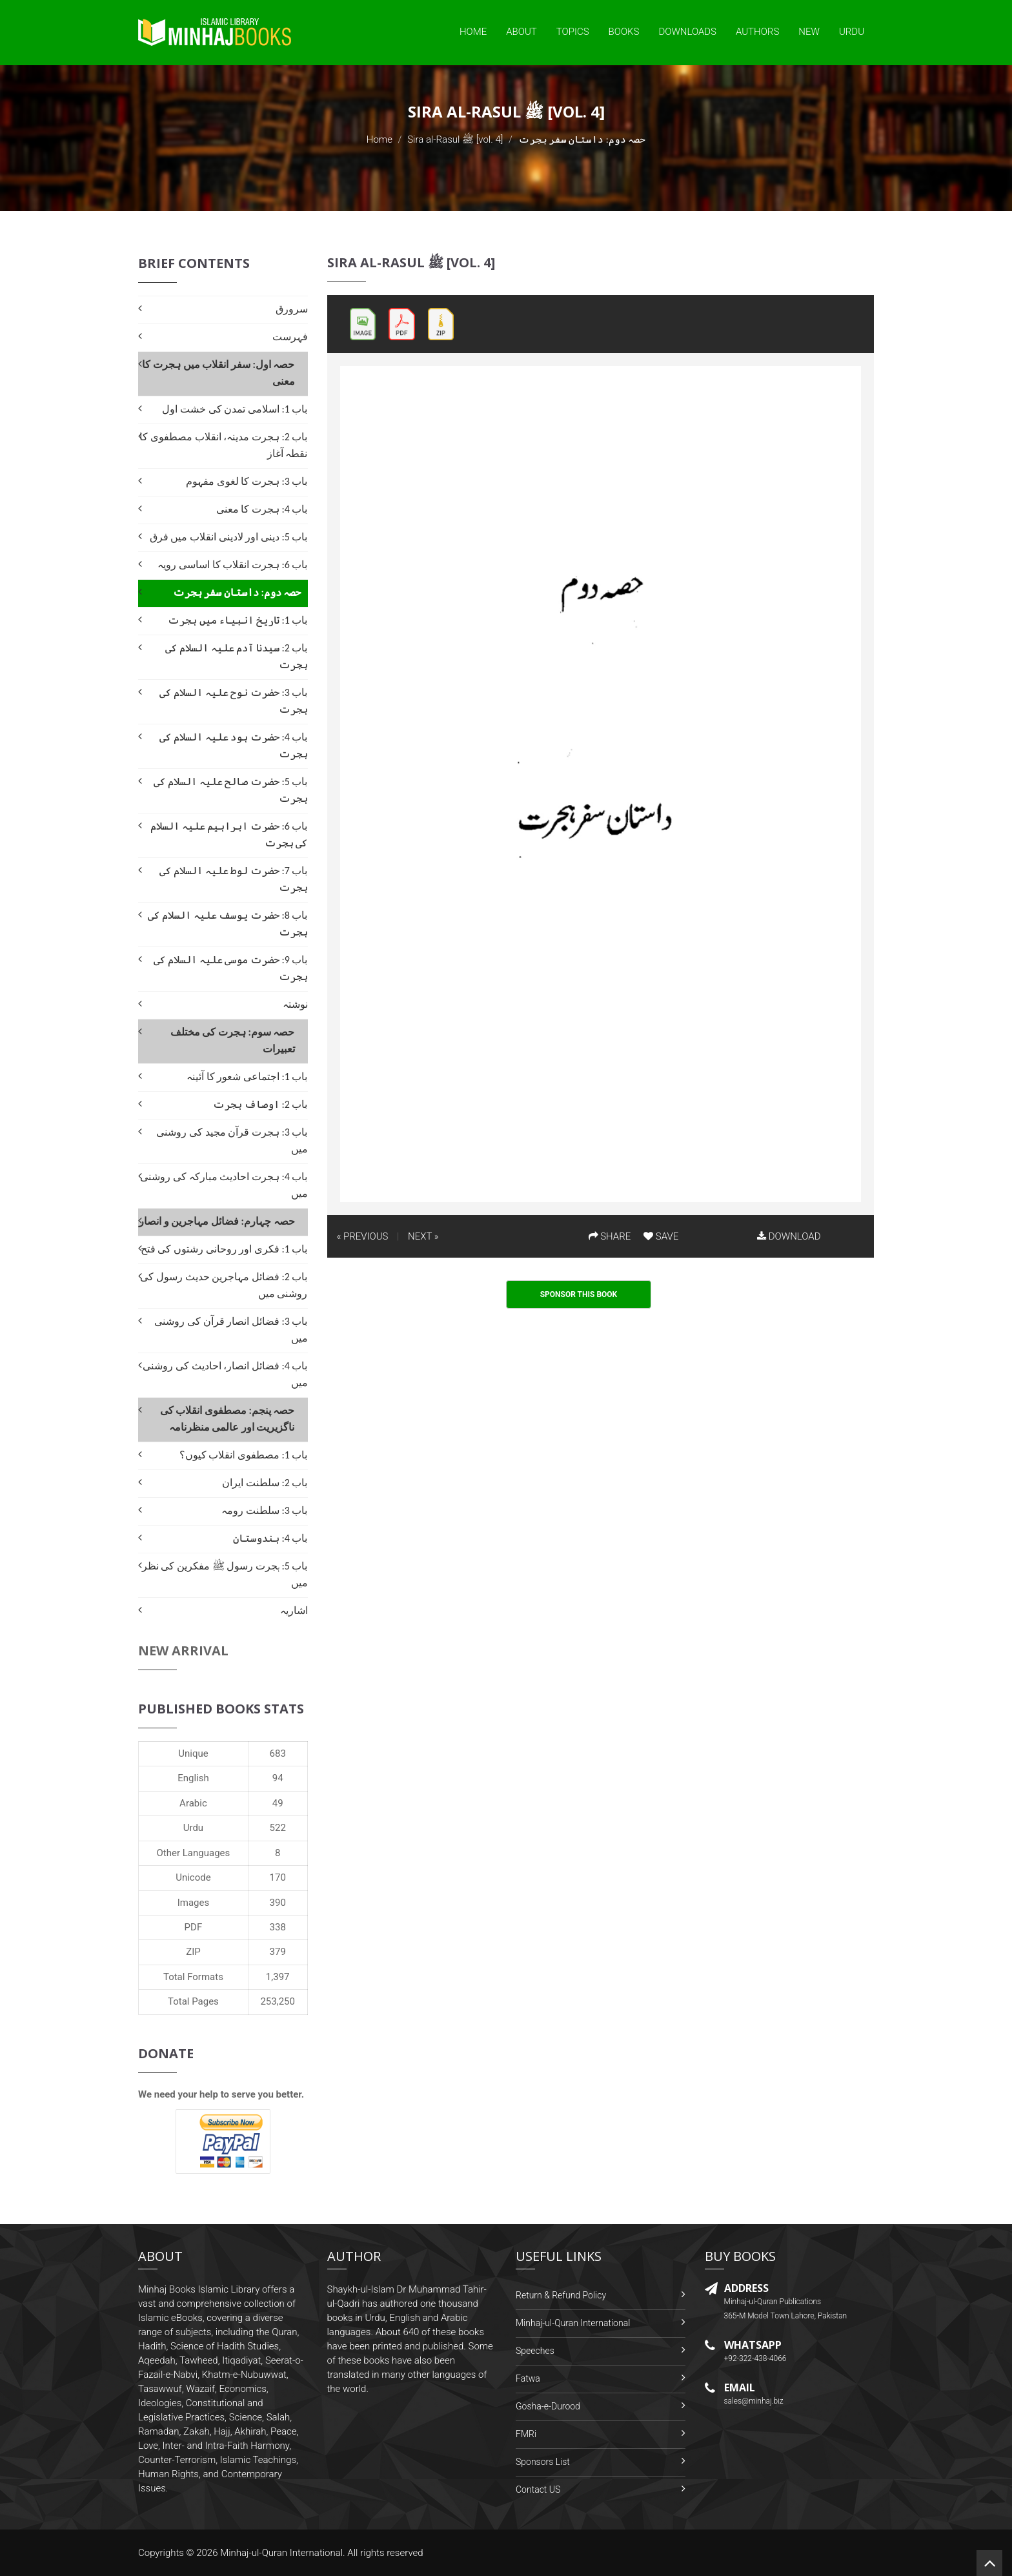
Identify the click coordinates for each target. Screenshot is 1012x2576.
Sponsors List (543, 2462)
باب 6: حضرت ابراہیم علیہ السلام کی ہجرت (228, 834)
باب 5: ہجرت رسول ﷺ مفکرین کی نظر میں (225, 1574)
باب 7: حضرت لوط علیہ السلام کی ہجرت (233, 879)
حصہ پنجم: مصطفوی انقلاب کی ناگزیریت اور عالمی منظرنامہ (227, 1418)
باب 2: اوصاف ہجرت (260, 1104)
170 (278, 1877)
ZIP (193, 1952)
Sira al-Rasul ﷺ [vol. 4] (455, 139)
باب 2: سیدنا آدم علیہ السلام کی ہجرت (236, 656)
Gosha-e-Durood (548, 2406)
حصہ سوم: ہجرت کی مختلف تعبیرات (232, 1040)
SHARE (610, 1236)
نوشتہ (295, 1004)
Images (193, 1902)
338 (278, 1927)
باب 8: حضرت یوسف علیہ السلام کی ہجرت (227, 923)
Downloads (687, 31)
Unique (193, 1753)
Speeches (535, 2351)
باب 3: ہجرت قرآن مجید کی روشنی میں (231, 1140)
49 (277, 1803)
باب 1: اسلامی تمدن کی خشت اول (234, 409)
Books (624, 31)
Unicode (193, 1877)
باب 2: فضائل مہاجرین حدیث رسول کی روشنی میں (223, 1285)
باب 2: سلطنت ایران (264, 1483)
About (521, 31)
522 (278, 1828)
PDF (194, 1927)
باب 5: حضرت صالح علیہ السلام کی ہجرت (230, 789)
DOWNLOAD (788, 1236)
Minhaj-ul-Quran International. (282, 2553)
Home (473, 31)
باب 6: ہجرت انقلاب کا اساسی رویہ (232, 564)
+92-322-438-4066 (755, 2358)
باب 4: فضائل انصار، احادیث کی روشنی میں (225, 1374)
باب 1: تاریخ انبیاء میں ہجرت (237, 620)
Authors (757, 31)
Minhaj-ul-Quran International (573, 2323)
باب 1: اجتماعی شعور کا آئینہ (247, 1076)
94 (277, 1778)
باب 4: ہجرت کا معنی (262, 509)
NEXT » (423, 1236)
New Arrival (183, 1650)
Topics (572, 31)
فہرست (290, 337)
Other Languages (193, 1853)
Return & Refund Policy (561, 2295)
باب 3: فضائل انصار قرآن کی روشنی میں (230, 1329)
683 (278, 1753)
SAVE (660, 1236)
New (809, 31)
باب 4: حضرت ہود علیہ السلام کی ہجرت (233, 745)
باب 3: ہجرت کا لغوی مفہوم (246, 481)
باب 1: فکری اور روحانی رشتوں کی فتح (224, 1249)
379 (278, 1952)
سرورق (292, 309)
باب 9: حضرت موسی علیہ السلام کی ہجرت (230, 968)
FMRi (526, 2434)
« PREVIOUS (363, 1236)
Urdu (851, 31)
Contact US (538, 2489)
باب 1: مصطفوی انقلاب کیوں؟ (243, 1455)
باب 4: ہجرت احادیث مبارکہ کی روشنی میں (223, 1185)
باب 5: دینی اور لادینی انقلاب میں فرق (229, 537)
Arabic (193, 1803)
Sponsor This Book (579, 1294)
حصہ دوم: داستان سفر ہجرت (237, 592)
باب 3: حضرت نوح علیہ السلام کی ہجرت (233, 700)
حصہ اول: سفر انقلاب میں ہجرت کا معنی (218, 372)
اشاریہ (294, 1610)
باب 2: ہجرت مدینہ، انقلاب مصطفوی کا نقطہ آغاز (223, 445)
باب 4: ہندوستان (270, 1538)
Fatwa (528, 2378)
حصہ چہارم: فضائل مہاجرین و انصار (217, 1221)
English (193, 1778)
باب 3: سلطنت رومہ (264, 1510)
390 (278, 1902)
